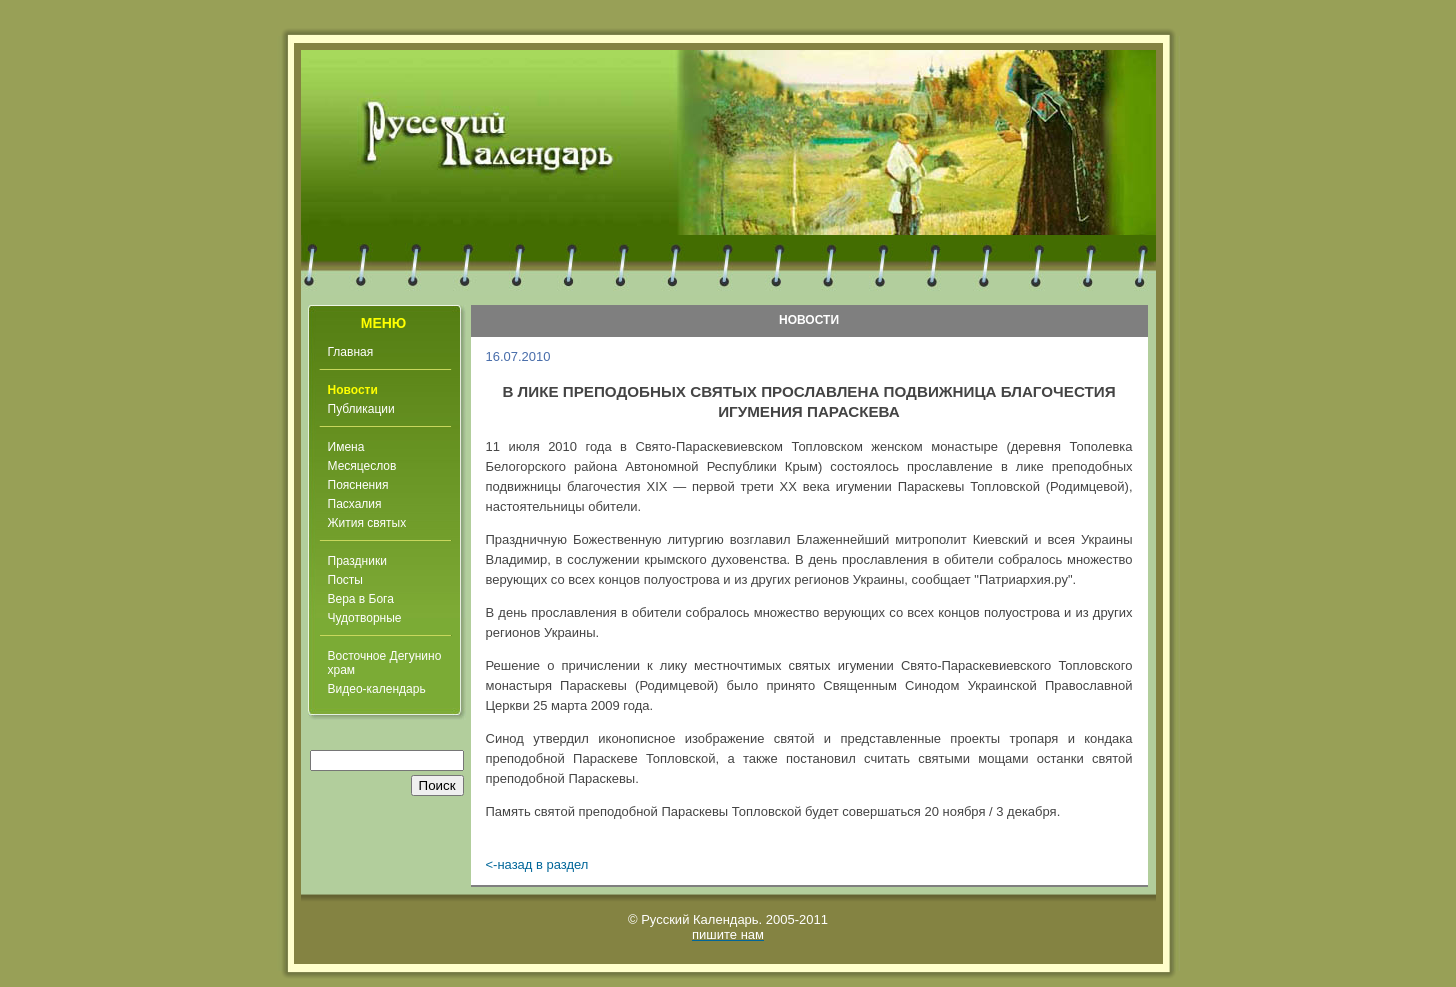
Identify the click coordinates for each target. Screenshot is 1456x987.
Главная (351, 352)
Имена (346, 447)
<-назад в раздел (537, 864)
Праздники (357, 561)
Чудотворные (365, 618)
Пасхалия (355, 504)
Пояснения (358, 485)
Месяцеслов (362, 466)
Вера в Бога (361, 599)
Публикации (361, 409)
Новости (353, 390)
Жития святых (367, 523)
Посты (345, 580)
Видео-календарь (377, 689)
